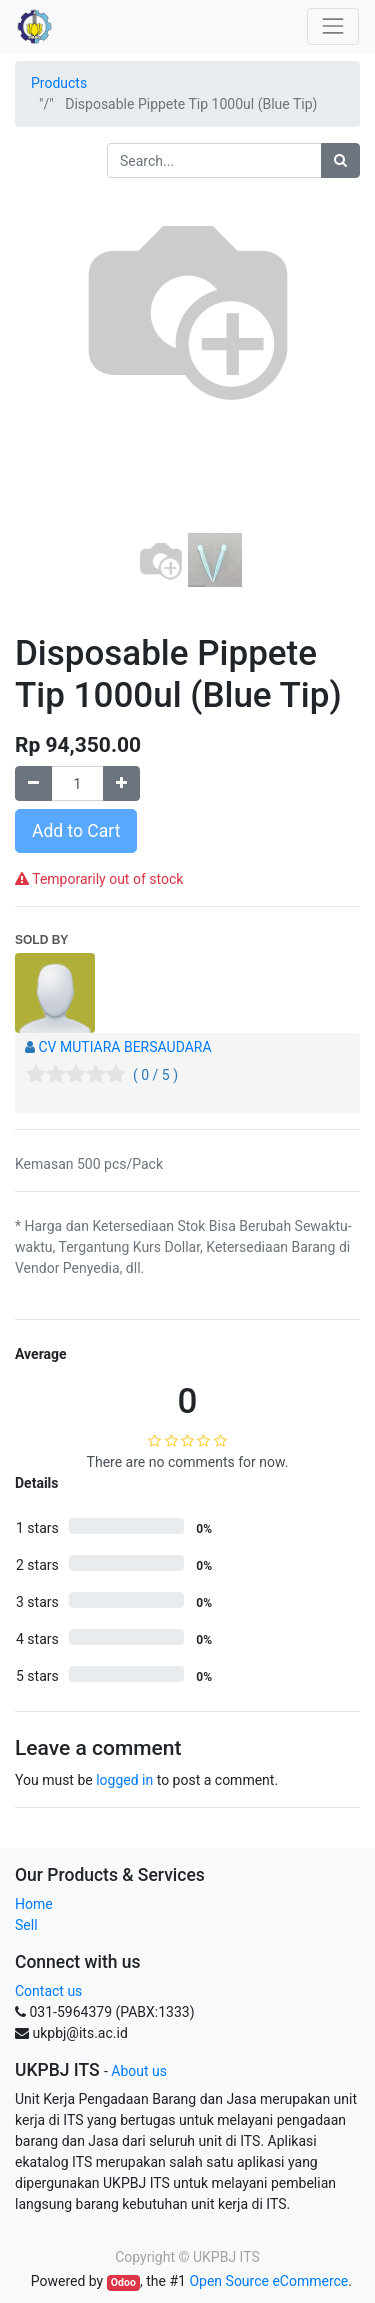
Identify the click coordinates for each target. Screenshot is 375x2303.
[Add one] (121, 783)
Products (59, 83)
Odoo (123, 2282)
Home (34, 1904)
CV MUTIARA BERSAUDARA (124, 1047)
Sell (26, 1925)
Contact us (48, 1991)
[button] (41, 378)
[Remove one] (33, 783)
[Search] (340, 160)
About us (139, 2071)
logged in (124, 1780)
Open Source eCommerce (268, 2281)
